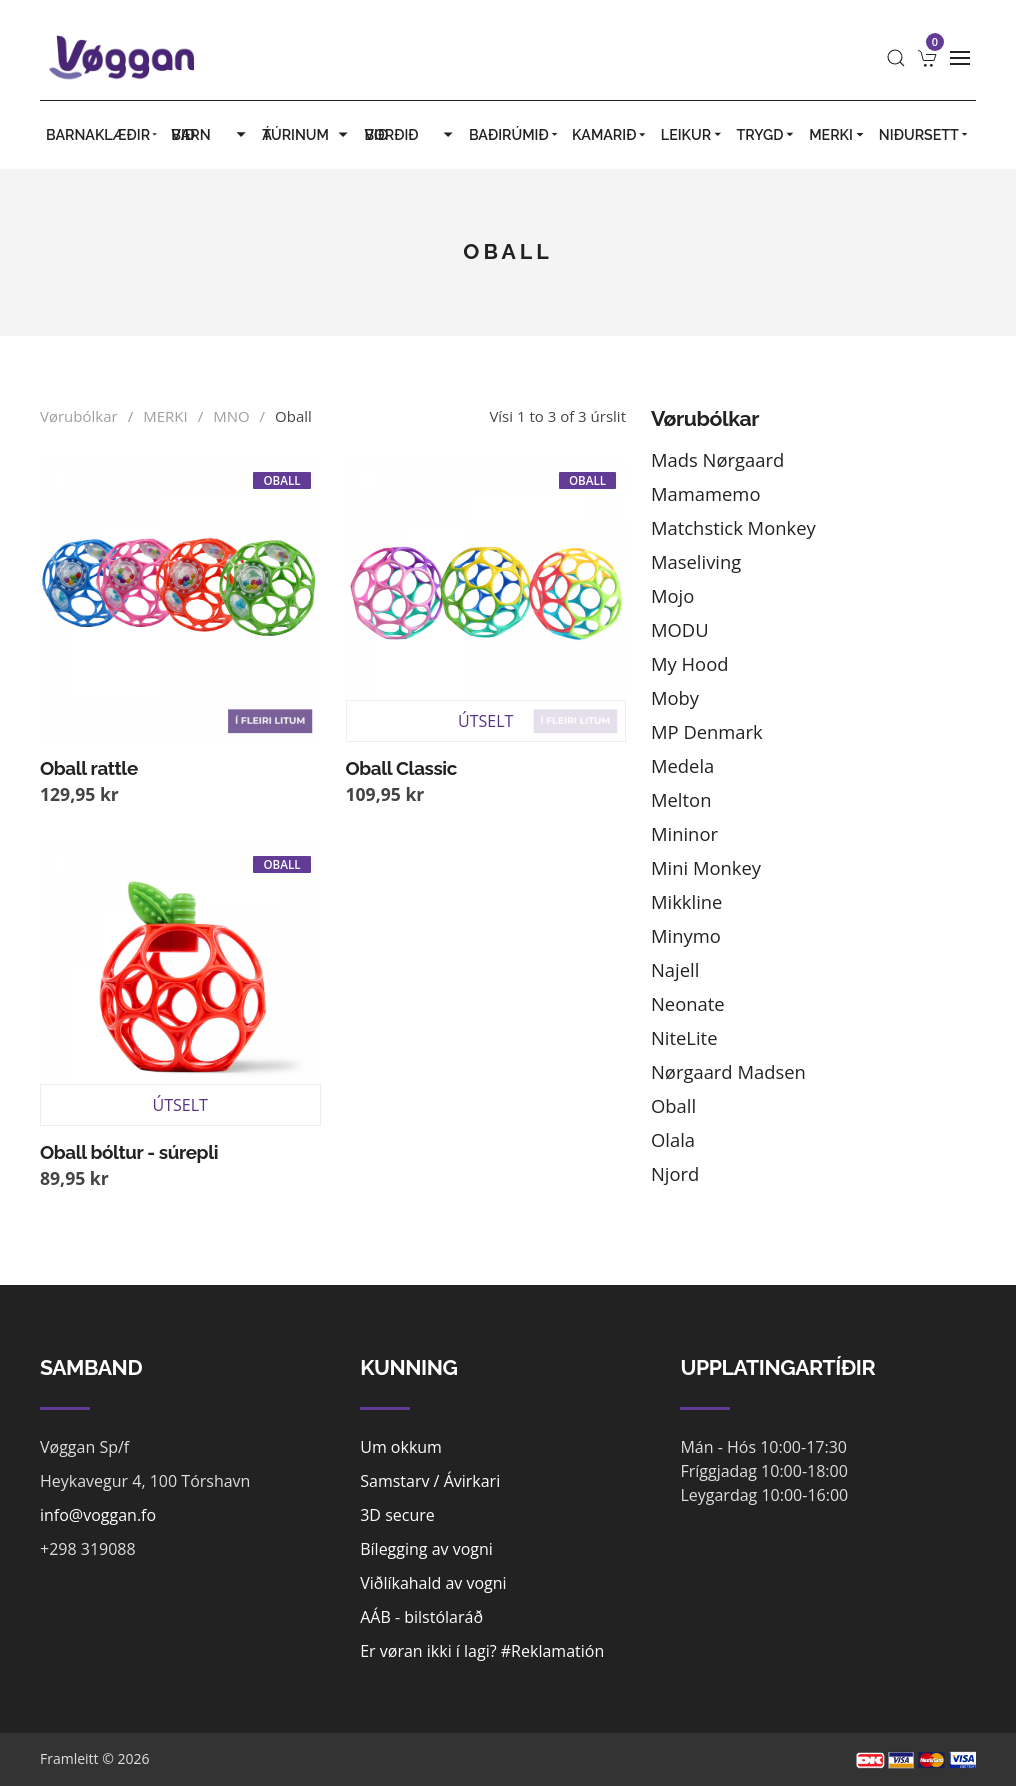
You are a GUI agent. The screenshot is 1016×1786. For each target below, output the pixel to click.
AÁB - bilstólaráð (421, 1617)
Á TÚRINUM (307, 135)
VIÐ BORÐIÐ (410, 135)
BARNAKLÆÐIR (102, 135)
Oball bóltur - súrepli (129, 1152)
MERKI (838, 135)
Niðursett (924, 135)
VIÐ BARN (210, 135)
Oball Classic (401, 768)
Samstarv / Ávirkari (430, 1481)
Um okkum (401, 1447)
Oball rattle (89, 768)
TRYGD (767, 135)
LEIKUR (693, 135)
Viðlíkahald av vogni (433, 1583)
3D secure (397, 1515)
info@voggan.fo (98, 1515)
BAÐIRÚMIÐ (514, 135)
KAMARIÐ (610, 135)
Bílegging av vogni (426, 1549)
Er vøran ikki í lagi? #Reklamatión (482, 1651)
